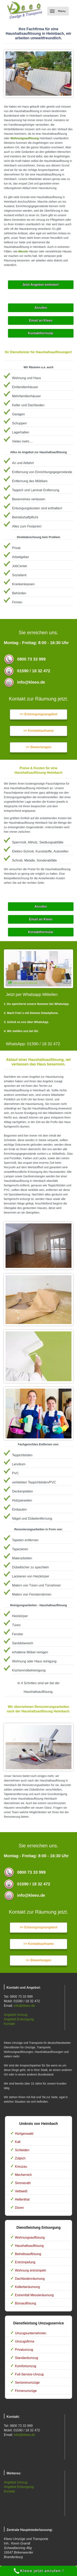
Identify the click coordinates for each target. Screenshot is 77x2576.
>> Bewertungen (38, 747)
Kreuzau (21, 2166)
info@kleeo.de (24, 2005)
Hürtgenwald (24, 2133)
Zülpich (20, 2158)
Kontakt (9, 2023)
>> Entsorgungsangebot (38, 714)
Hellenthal (22, 2199)
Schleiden (22, 2150)
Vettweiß (21, 2191)
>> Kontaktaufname (38, 730)
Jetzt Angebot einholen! (40, 284)
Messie (23, 251)
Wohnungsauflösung (24, 138)
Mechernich (23, 2174)
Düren (19, 2207)
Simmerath (23, 2183)
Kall (17, 2142)
